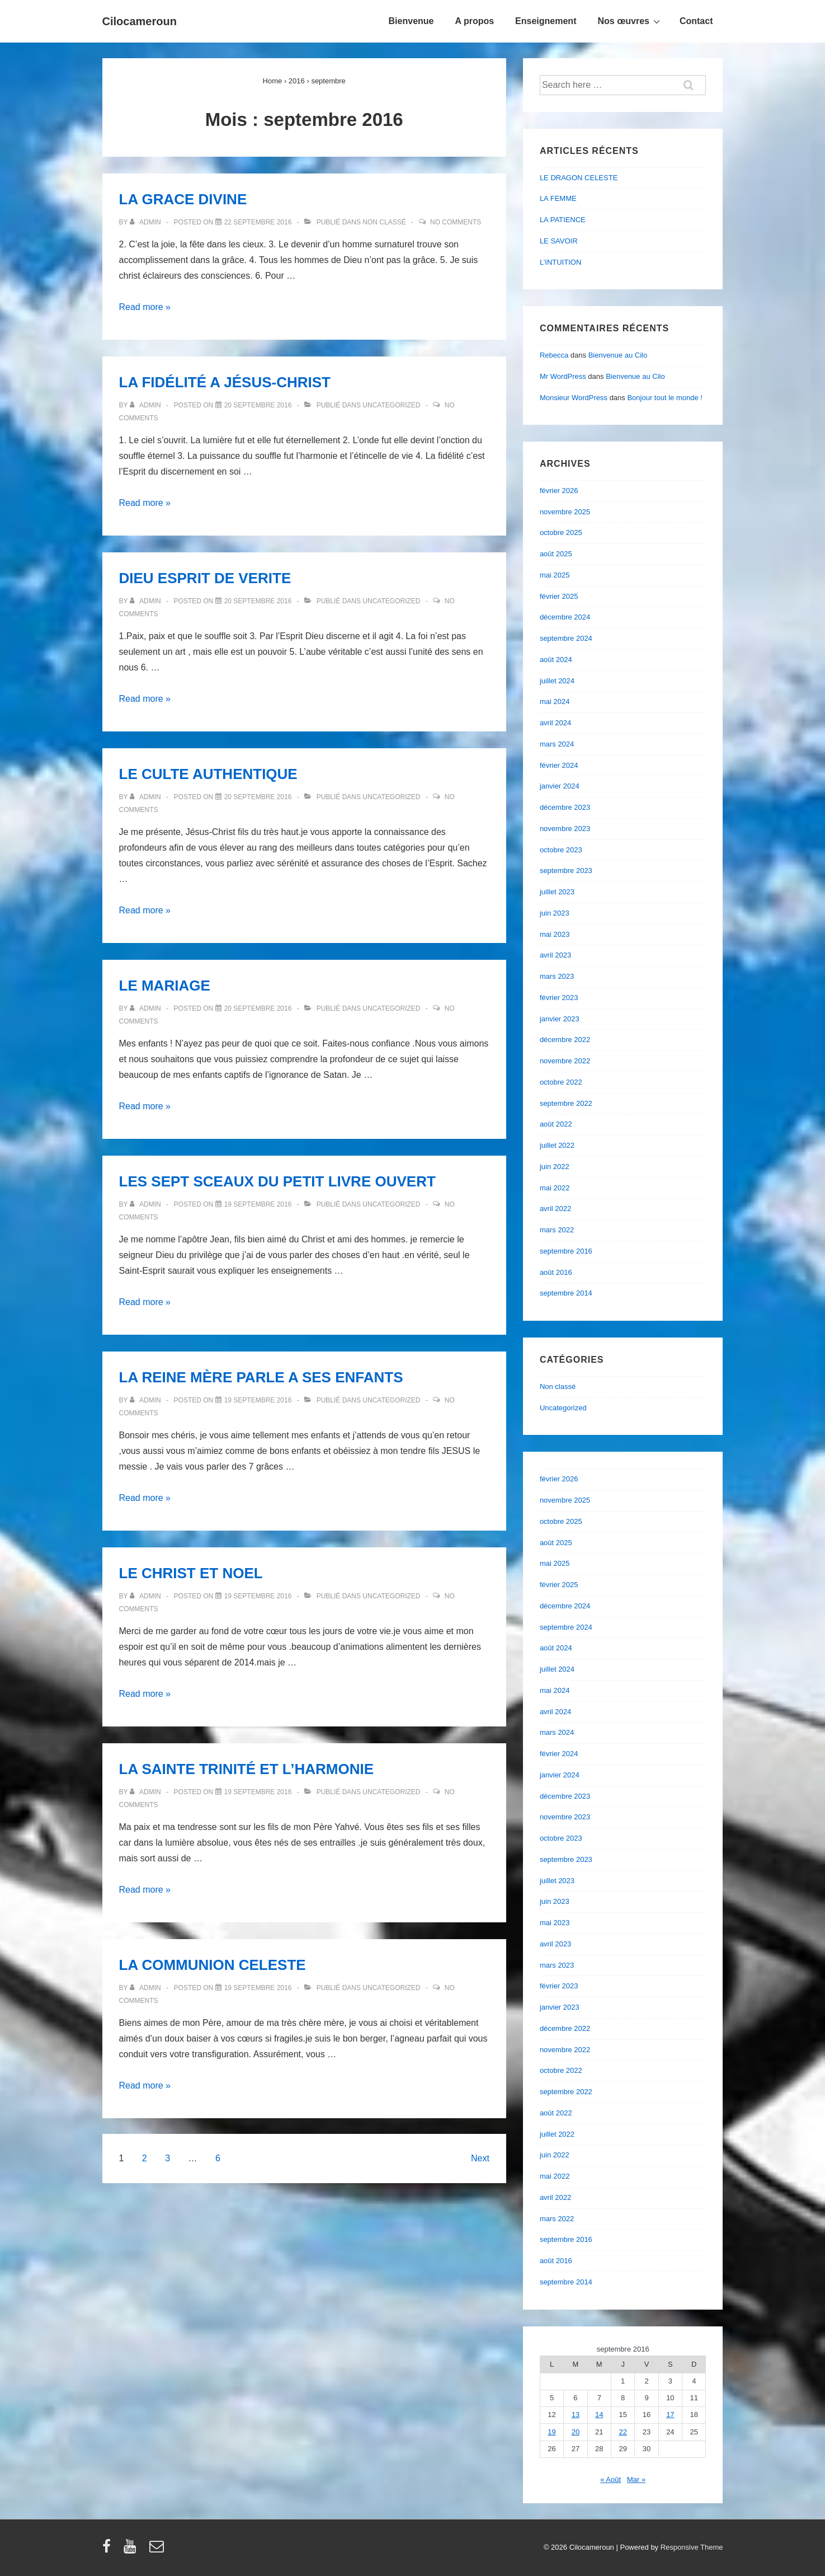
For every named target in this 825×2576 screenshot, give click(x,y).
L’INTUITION (560, 262)
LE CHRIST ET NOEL (191, 1573)
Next (480, 2158)
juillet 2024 (557, 681)
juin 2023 (554, 913)
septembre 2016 (566, 1251)
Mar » (636, 2479)
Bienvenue (411, 21)
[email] (158, 2550)
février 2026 (559, 490)
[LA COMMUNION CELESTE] (258, 1988)
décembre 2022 (565, 1039)
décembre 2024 (565, 617)
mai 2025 (554, 575)
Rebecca (554, 355)
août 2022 (556, 1124)
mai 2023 (554, 934)
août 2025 (556, 554)
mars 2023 (557, 976)
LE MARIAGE (164, 985)
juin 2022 (554, 1166)
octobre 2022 (561, 1082)
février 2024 (559, 765)
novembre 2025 (565, 512)
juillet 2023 (557, 892)
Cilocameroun (139, 21)
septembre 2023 (566, 870)
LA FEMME (558, 198)
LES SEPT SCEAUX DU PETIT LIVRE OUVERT (277, 1181)
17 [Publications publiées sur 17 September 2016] (670, 2414)
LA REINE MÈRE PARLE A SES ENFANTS (261, 1377)
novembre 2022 (565, 1061)
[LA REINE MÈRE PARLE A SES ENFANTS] (258, 1400)
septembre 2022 (566, 1103)
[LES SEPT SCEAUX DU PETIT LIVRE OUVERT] (258, 1204)
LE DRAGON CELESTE (578, 177)
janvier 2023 (559, 1019)
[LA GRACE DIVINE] (258, 222)
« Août (610, 2479)
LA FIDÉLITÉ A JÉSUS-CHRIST (225, 382)
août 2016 (556, 1272)
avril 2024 (555, 723)
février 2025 (559, 596)
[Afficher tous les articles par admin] (146, 222)
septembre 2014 (566, 1293)
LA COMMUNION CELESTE (212, 1964)
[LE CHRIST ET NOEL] (258, 1596)
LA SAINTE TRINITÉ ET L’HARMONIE (246, 1769)
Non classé (384, 222)
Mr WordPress (563, 376)
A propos (474, 21)
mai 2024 (554, 701)
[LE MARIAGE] (258, 1008)
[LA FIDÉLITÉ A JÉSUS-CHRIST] (258, 405)
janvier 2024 (559, 786)
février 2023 (559, 997)
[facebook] (109, 2550)
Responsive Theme (692, 2547)
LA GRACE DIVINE (183, 199)
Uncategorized (391, 405)
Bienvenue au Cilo (618, 355)
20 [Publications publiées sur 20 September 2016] (575, 2432)
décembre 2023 (565, 807)
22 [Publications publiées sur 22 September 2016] (622, 2432)
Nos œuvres (629, 21)
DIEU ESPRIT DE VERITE (205, 578)
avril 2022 (555, 1208)
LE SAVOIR (559, 241)
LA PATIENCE (563, 219)
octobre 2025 (561, 532)
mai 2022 (554, 1188)
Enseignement (545, 21)
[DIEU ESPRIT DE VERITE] (258, 601)
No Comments (455, 222)
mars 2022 (557, 1230)
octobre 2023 (561, 850)
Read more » (145, 307)
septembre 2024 (566, 638)
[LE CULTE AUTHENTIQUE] (258, 797)
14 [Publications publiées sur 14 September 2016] (599, 2414)
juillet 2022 (557, 1145)
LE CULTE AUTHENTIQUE (208, 774)
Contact (696, 21)
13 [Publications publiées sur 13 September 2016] (575, 2414)
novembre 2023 (565, 828)
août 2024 (556, 659)
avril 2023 (555, 955)
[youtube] (132, 2550)
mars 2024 (557, 744)
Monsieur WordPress (573, 397)
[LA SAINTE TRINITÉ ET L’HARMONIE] (258, 1792)
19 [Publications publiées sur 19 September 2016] (551, 2432)
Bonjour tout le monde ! (664, 397)
